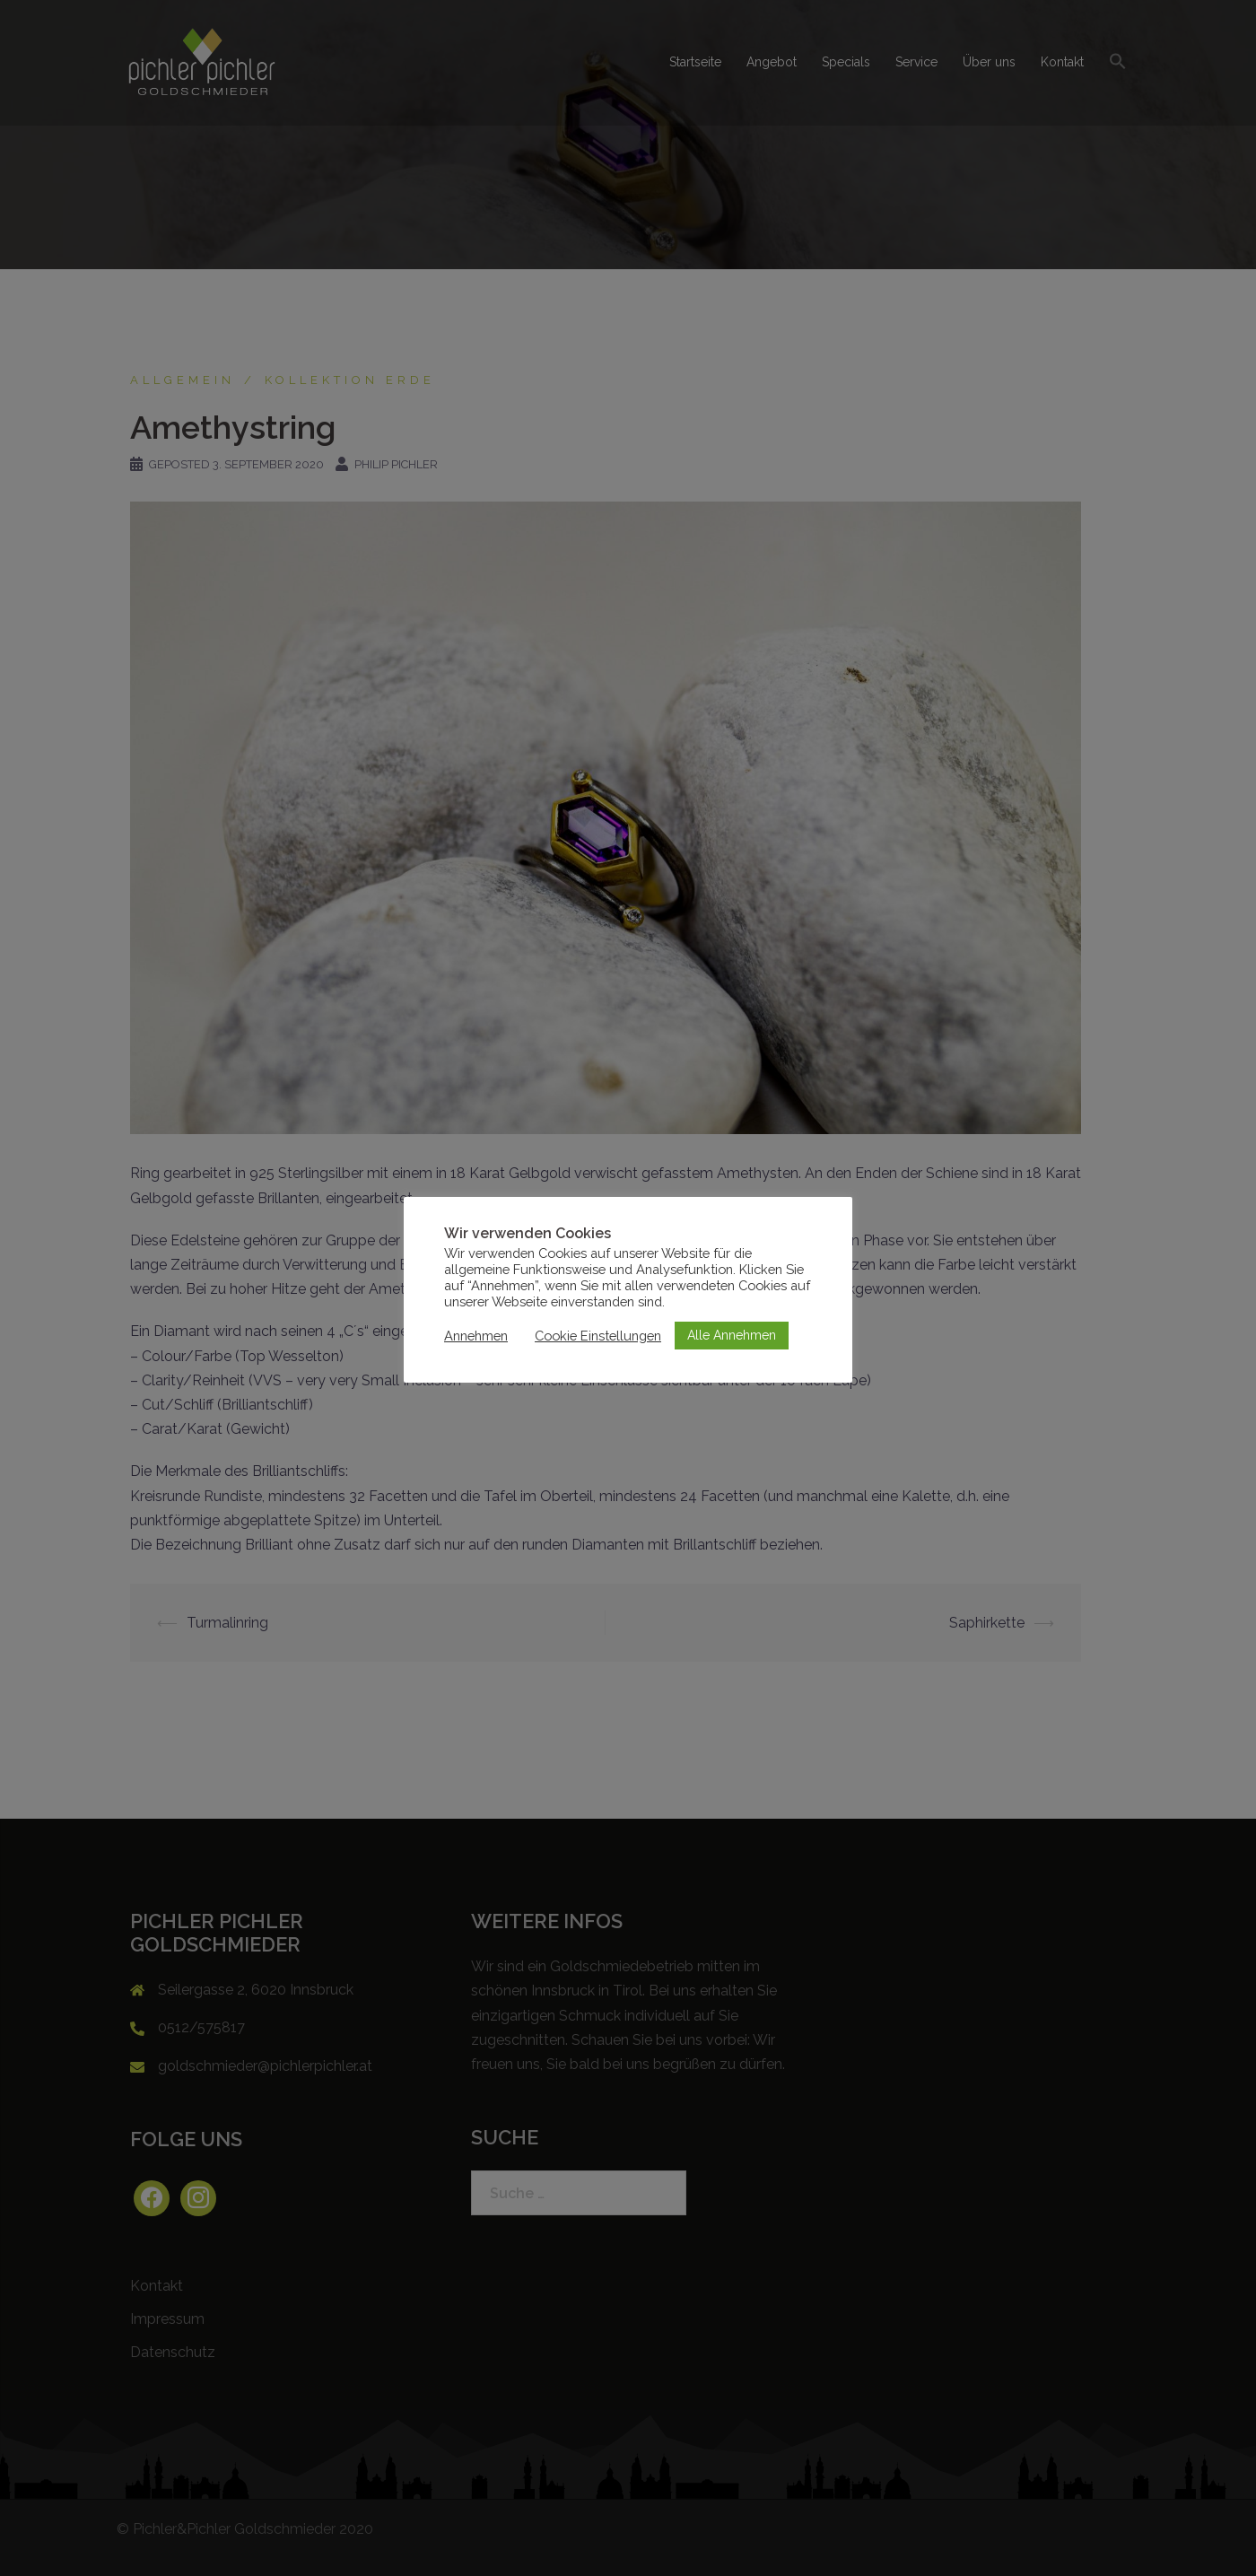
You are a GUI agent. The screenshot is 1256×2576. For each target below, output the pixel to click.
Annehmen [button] (476, 1335)
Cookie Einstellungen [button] (598, 1335)
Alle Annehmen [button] (731, 1335)
